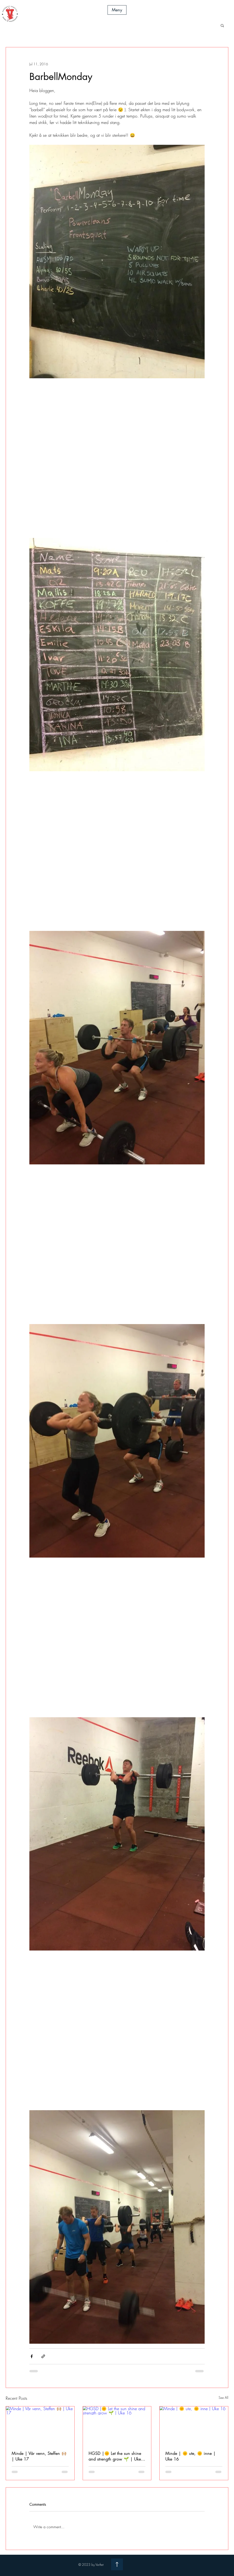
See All (223, 2397)
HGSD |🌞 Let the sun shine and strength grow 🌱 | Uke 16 (115, 2456)
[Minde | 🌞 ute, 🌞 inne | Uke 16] (194, 2425)
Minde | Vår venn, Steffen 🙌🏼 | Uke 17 (39, 2456)
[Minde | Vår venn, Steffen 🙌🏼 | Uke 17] (40, 2425)
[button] (117, 10)
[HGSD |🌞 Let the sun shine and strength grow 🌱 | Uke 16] (117, 2425)
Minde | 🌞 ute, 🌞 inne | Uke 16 (190, 2456)
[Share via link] (43, 2356)
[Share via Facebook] (31, 2356)
